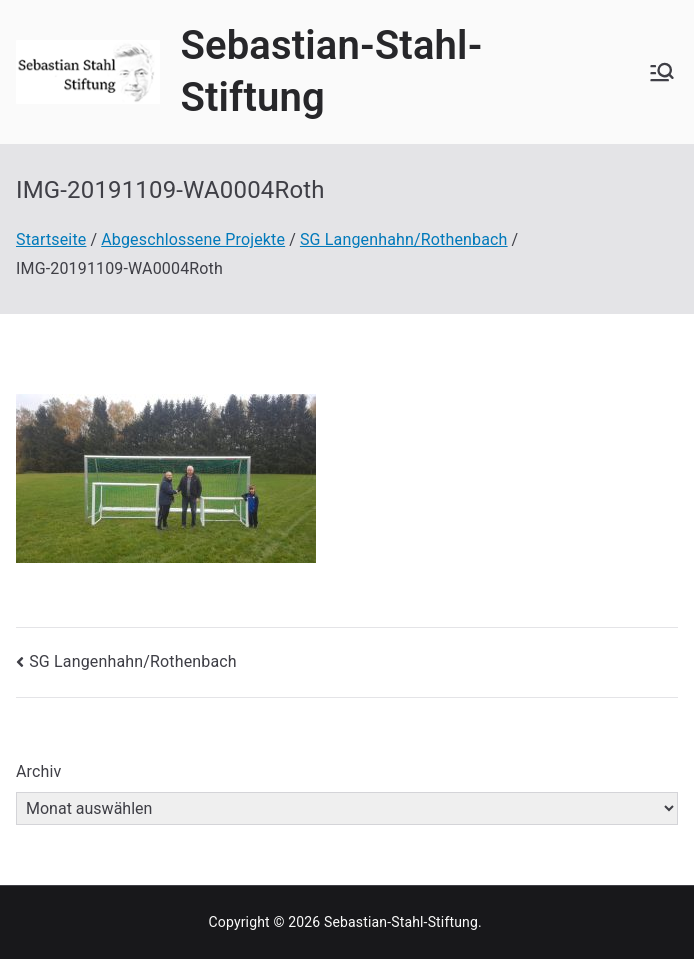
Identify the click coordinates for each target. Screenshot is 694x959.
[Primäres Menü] (662, 72)
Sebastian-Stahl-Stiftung (401, 922)
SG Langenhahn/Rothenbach (133, 661)
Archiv (39, 771)
